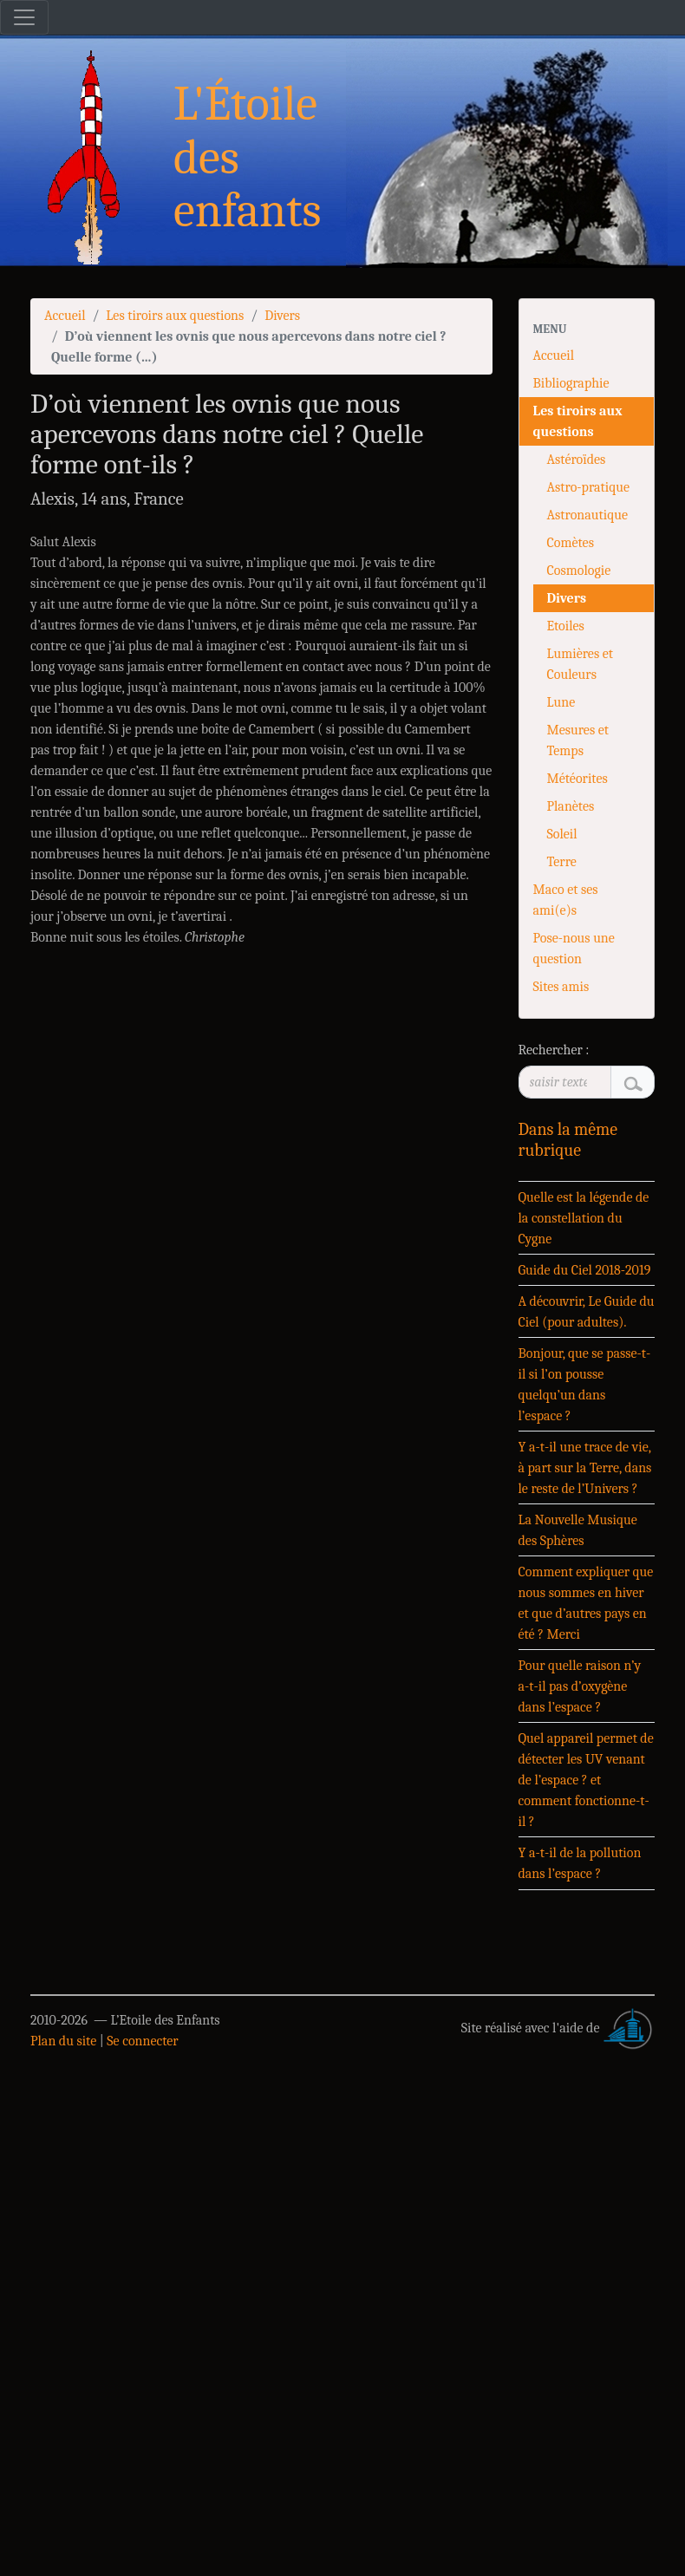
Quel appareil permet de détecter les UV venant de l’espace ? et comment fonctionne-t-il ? (586, 1780)
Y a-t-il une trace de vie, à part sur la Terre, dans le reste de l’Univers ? (585, 1468)
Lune (561, 702)
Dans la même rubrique (568, 1139)
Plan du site (63, 2041)
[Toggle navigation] (24, 17)
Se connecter (142, 2041)
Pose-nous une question (574, 948)
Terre (562, 862)
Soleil (562, 834)
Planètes (571, 806)
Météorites (577, 778)
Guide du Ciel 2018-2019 (585, 1270)
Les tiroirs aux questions (175, 315)
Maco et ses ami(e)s (565, 900)
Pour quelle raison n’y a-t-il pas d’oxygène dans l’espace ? (580, 1686)
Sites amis (561, 987)
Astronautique (587, 515)
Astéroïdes (576, 459)
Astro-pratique (588, 487)
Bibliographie (571, 383)
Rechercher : (554, 1050)
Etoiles (565, 626)
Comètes (570, 543)
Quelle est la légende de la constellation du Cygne (584, 1218)
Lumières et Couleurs (580, 664)
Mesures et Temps (578, 740)
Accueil (65, 315)
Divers (282, 315)
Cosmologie (579, 570)
